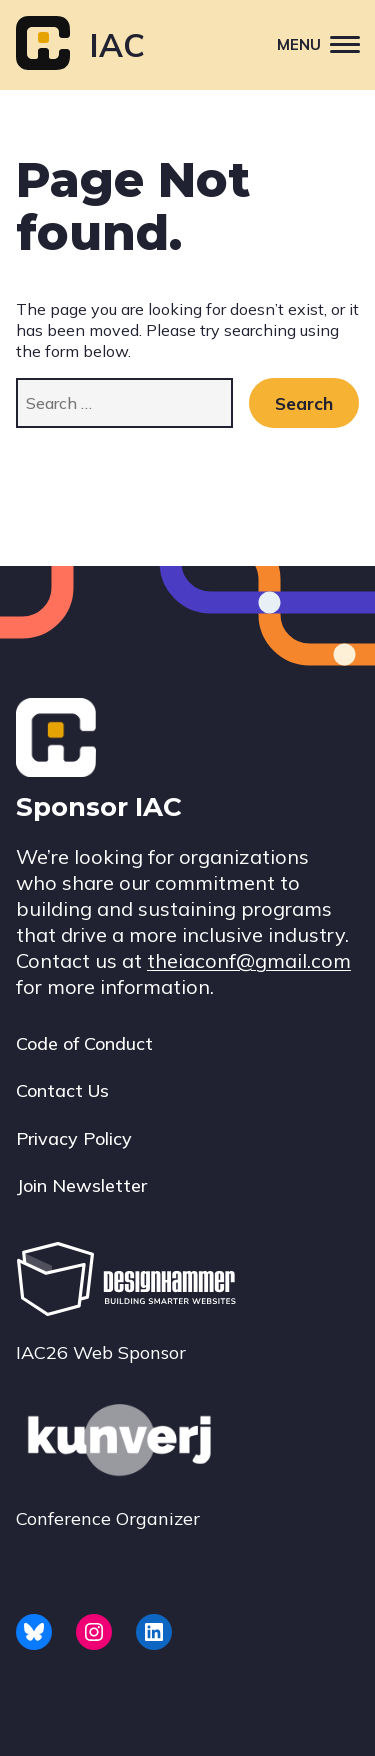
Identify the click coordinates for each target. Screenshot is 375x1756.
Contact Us (62, 1090)
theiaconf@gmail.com (249, 960)
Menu (326, 43)
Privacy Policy (74, 1138)
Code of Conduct (84, 1043)
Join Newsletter (81, 1185)
